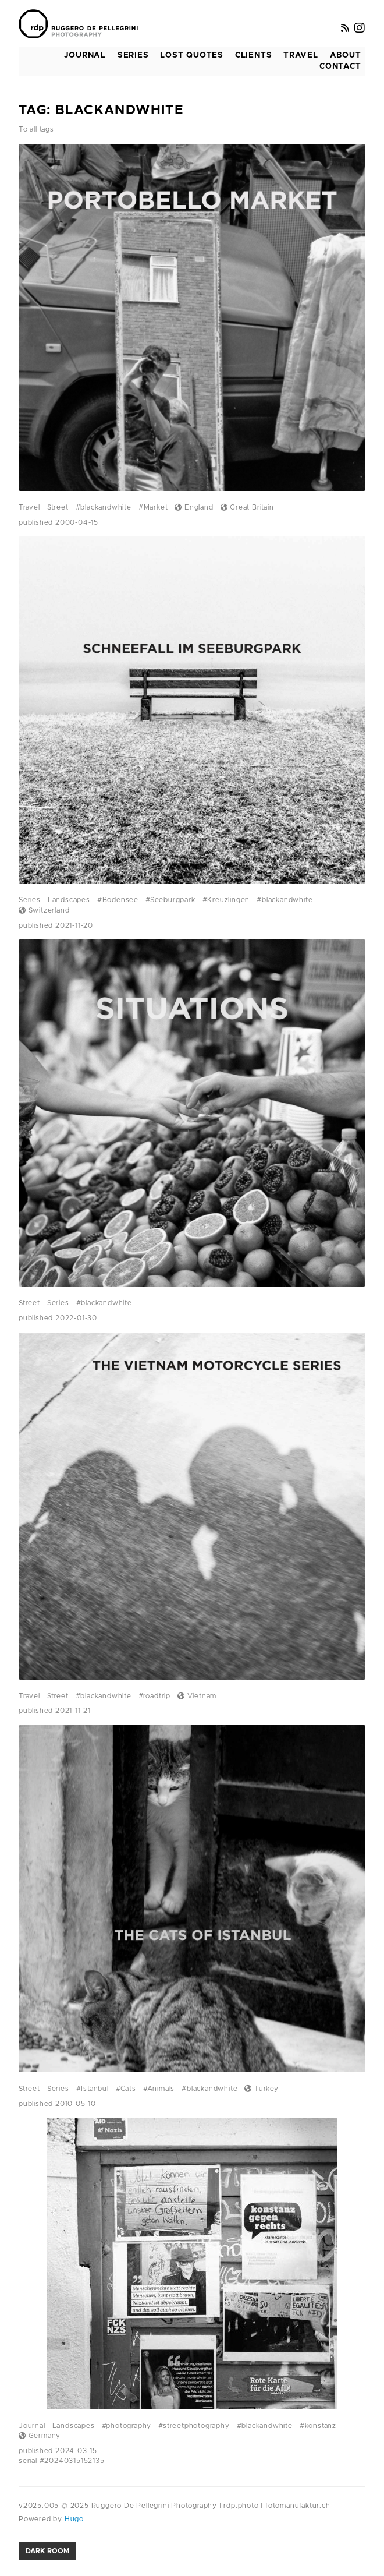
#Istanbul (92, 2088)
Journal (85, 55)
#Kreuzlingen (226, 899)
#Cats (126, 2088)
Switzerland (44, 910)
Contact (340, 66)
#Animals (159, 2088)
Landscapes (69, 899)
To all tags (36, 129)
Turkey (261, 2088)
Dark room (47, 2550)
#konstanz (318, 2425)
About (345, 55)
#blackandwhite (103, 507)
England (194, 507)
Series (133, 55)
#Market (153, 507)
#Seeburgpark (170, 899)
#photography (127, 2425)
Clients (253, 55)
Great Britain (247, 507)
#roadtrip (154, 1695)
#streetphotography (193, 2425)
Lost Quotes (191, 55)
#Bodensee (117, 899)
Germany (40, 2435)
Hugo (73, 2518)
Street (58, 507)
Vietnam (196, 1695)
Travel (300, 55)
